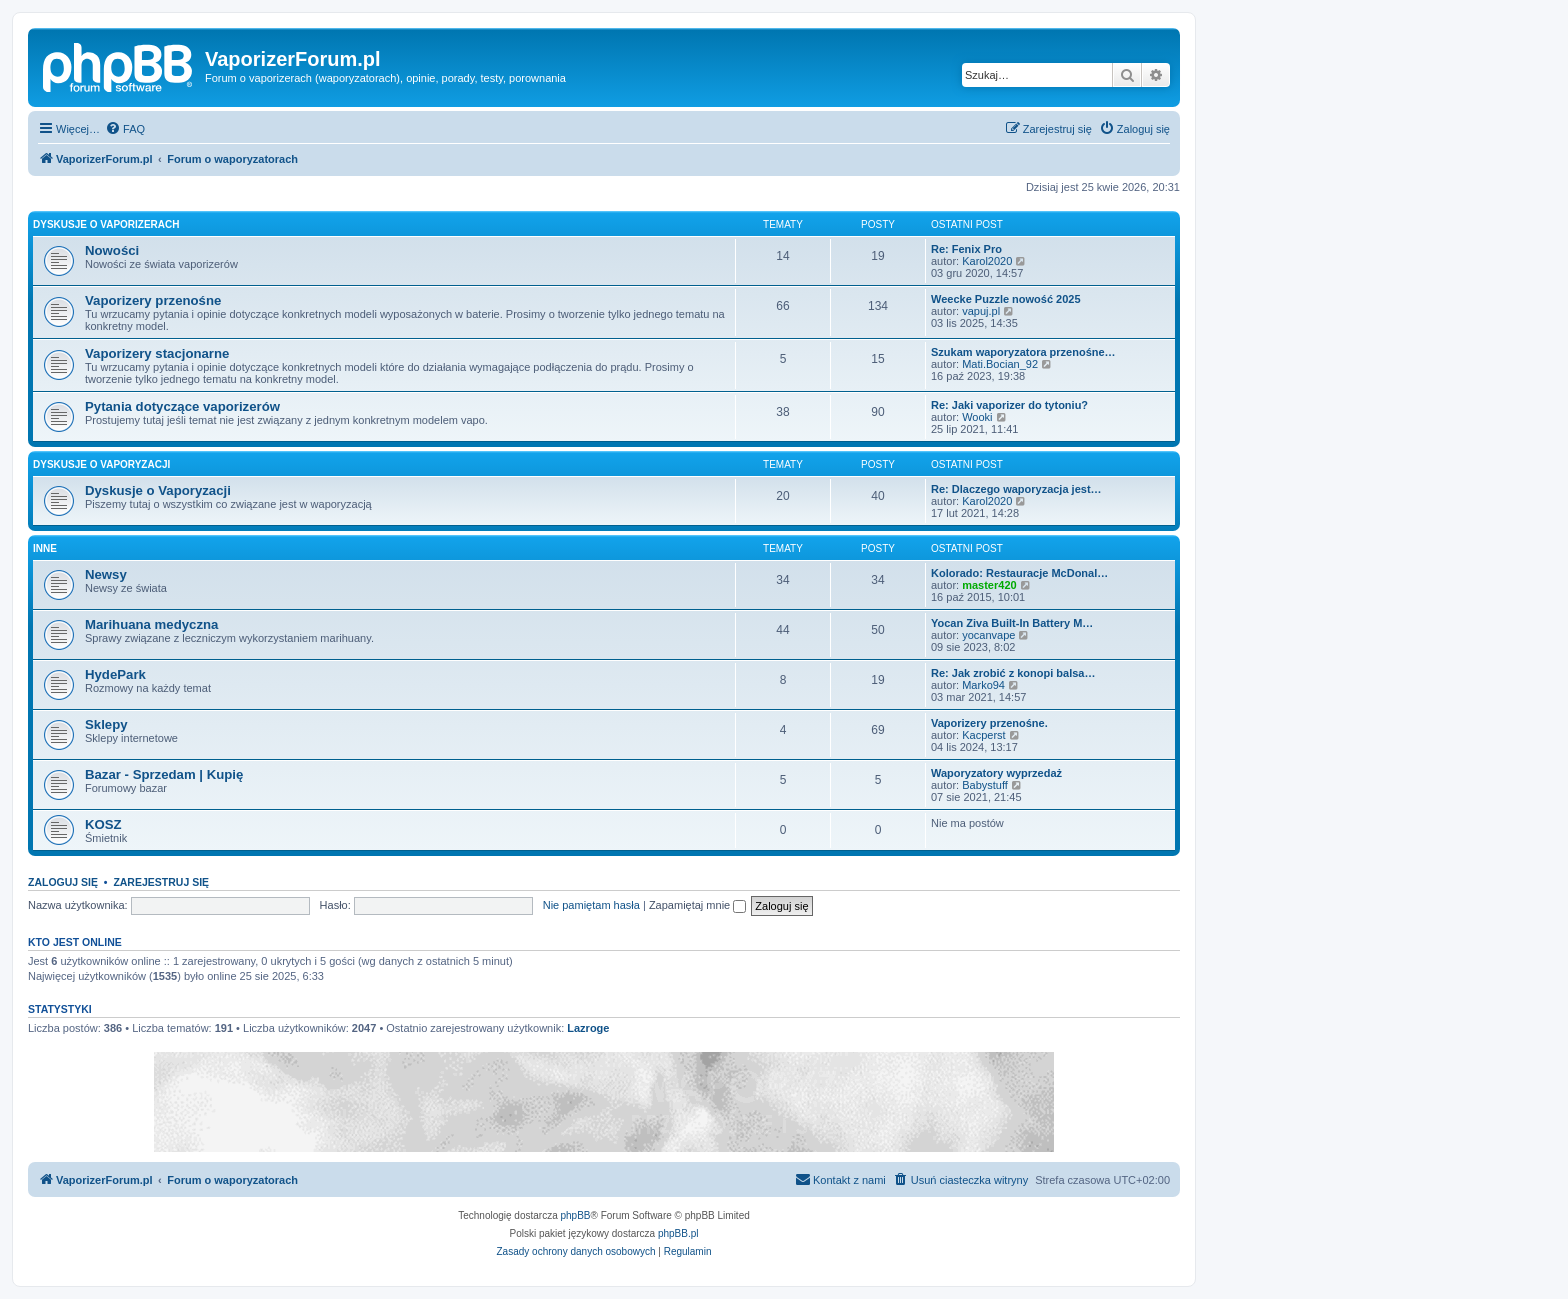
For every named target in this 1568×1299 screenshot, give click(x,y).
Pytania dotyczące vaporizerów (182, 406)
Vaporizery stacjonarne (157, 353)
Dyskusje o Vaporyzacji (101, 464)
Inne (45, 548)
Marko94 (983, 685)
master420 (989, 585)
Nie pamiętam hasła (591, 905)
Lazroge (588, 1028)
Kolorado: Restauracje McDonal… (1019, 573)
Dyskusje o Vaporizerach (106, 224)
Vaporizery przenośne (153, 300)
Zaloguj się (63, 882)
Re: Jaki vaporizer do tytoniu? (1009, 405)
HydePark (115, 674)
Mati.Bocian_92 (1000, 364)
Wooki (977, 417)
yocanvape (988, 635)
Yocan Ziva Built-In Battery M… (1012, 623)
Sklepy (106, 724)
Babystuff (985, 785)
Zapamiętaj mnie (697, 905)
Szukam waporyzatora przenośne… (1023, 352)
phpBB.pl (678, 1233)
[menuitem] (125, 129)
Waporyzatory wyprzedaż (996, 773)
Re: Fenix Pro (966, 249)
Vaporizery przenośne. (989, 723)
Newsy (106, 574)
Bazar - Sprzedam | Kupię (164, 774)
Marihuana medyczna (151, 624)
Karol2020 (987, 261)
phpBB (576, 1215)
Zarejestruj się (161, 882)
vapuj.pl (981, 311)
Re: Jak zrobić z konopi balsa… (1013, 673)
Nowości (112, 250)
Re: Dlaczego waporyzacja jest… (1016, 489)
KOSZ (103, 824)
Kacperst (983, 735)
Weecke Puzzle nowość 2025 (1006, 299)
